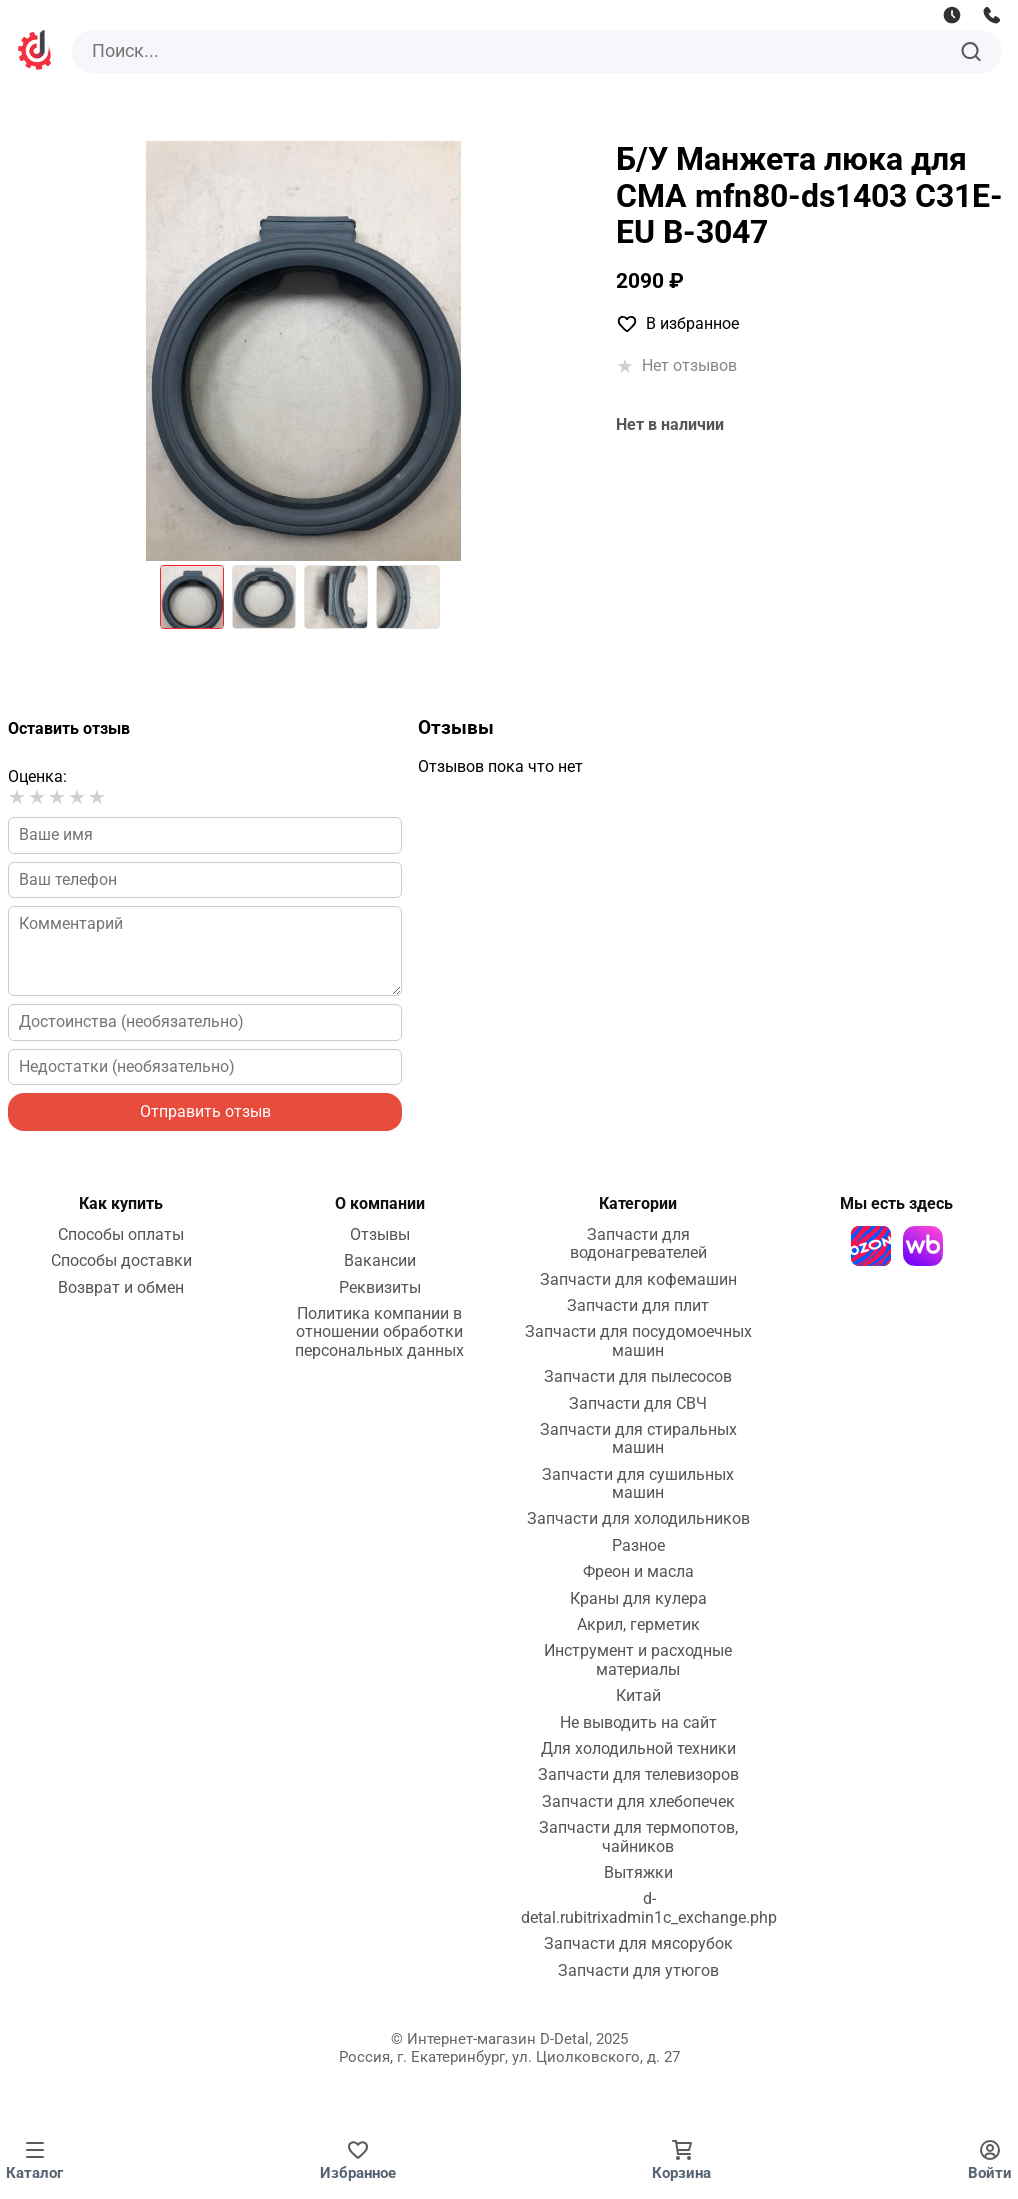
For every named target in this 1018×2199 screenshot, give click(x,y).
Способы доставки (121, 1261)
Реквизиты (380, 1288)
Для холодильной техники (638, 1749)
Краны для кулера (638, 1599)
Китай (638, 1696)
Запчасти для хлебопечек (638, 1802)
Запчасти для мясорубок (638, 1944)
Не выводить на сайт (638, 1723)
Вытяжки (638, 1873)
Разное (638, 1546)
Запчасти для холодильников (638, 1519)
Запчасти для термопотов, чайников (638, 1837)
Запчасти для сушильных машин (638, 1484)
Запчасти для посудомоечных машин (638, 1341)
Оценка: (37, 776)
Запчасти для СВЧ (638, 1404)
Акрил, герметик (638, 1625)
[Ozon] (871, 1246)
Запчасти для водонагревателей (638, 1244)
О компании (380, 1203)
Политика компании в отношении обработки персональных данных (379, 1332)
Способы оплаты (121, 1235)
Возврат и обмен (121, 1288)
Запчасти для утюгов (638, 1971)
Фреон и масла (638, 1572)
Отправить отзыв (205, 1111)
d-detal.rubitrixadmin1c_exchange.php (649, 1908)
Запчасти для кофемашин (638, 1280)
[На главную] (36, 52)
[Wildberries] (923, 1246)
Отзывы (380, 1235)
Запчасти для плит (638, 1306)
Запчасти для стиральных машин (638, 1439)
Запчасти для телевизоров (638, 1775)
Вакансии (380, 1261)
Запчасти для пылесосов (638, 1377)
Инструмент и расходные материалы (638, 1660)
